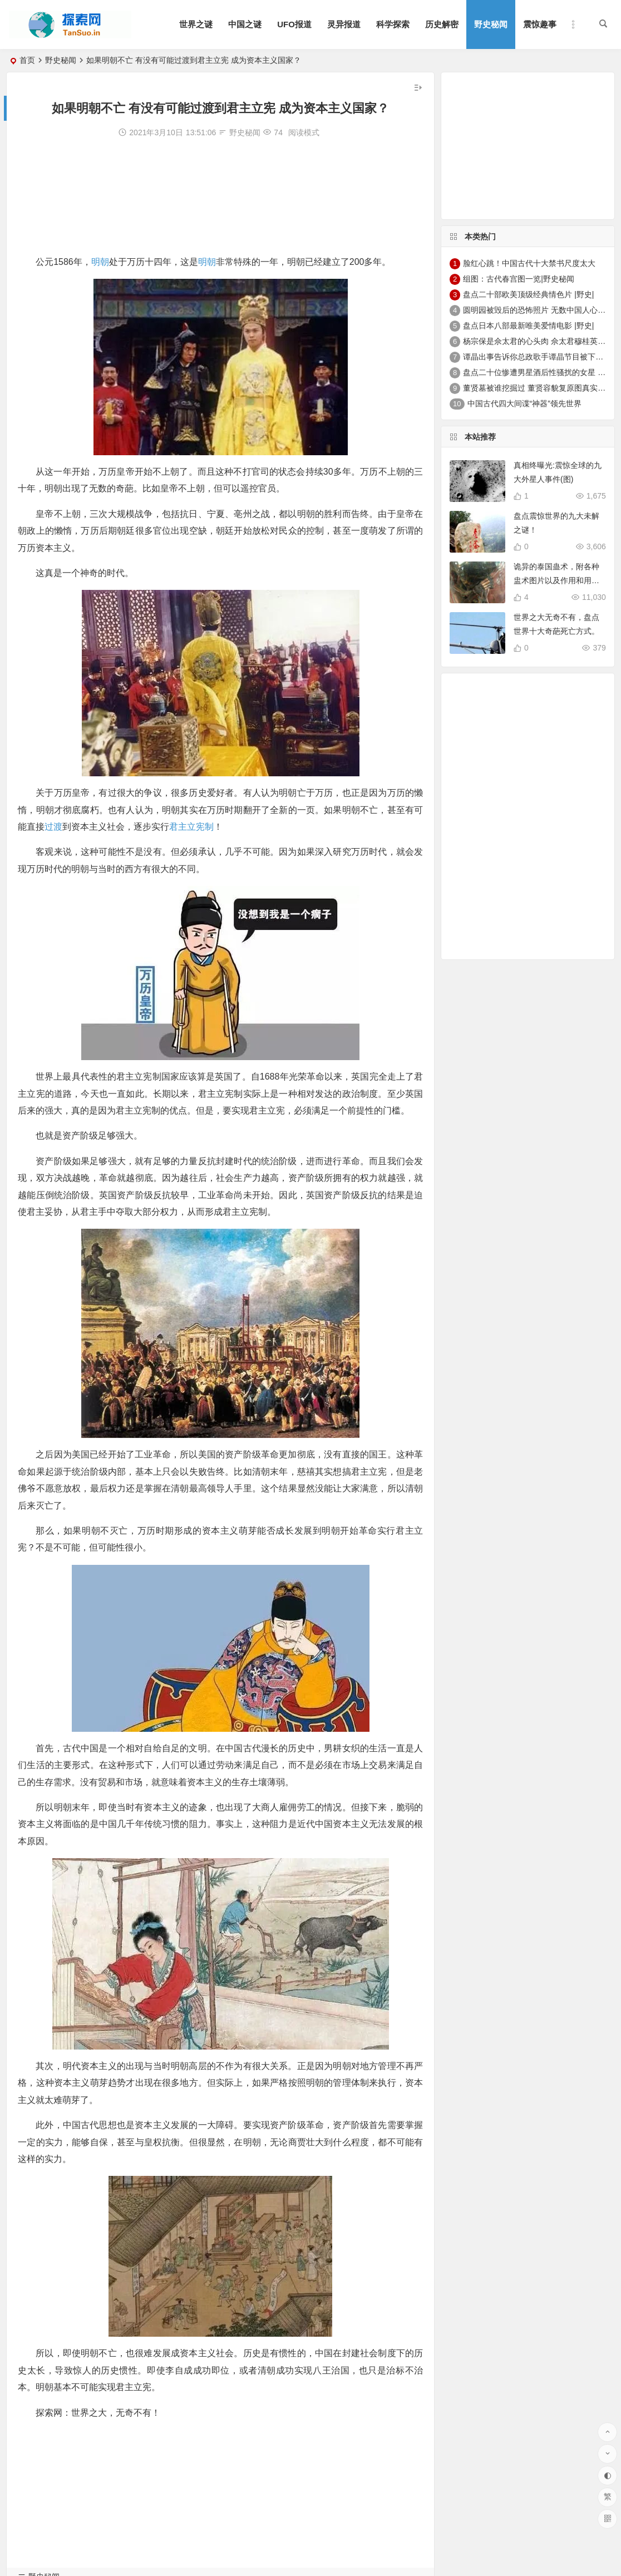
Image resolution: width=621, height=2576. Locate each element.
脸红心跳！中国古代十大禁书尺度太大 (529, 263)
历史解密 (442, 24)
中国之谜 (245, 24)
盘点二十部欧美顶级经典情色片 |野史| (528, 294)
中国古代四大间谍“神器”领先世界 (524, 403)
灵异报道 (344, 24)
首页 (27, 60)
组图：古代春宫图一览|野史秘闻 (518, 278)
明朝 (100, 262)
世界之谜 (196, 24)
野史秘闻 (490, 24)
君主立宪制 (191, 826)
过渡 (53, 826)
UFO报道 (294, 24)
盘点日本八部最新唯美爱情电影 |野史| (528, 325)
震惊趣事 (539, 24)
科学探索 (393, 24)
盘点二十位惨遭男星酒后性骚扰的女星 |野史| (540, 372)
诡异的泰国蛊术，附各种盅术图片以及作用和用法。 (556, 580)
